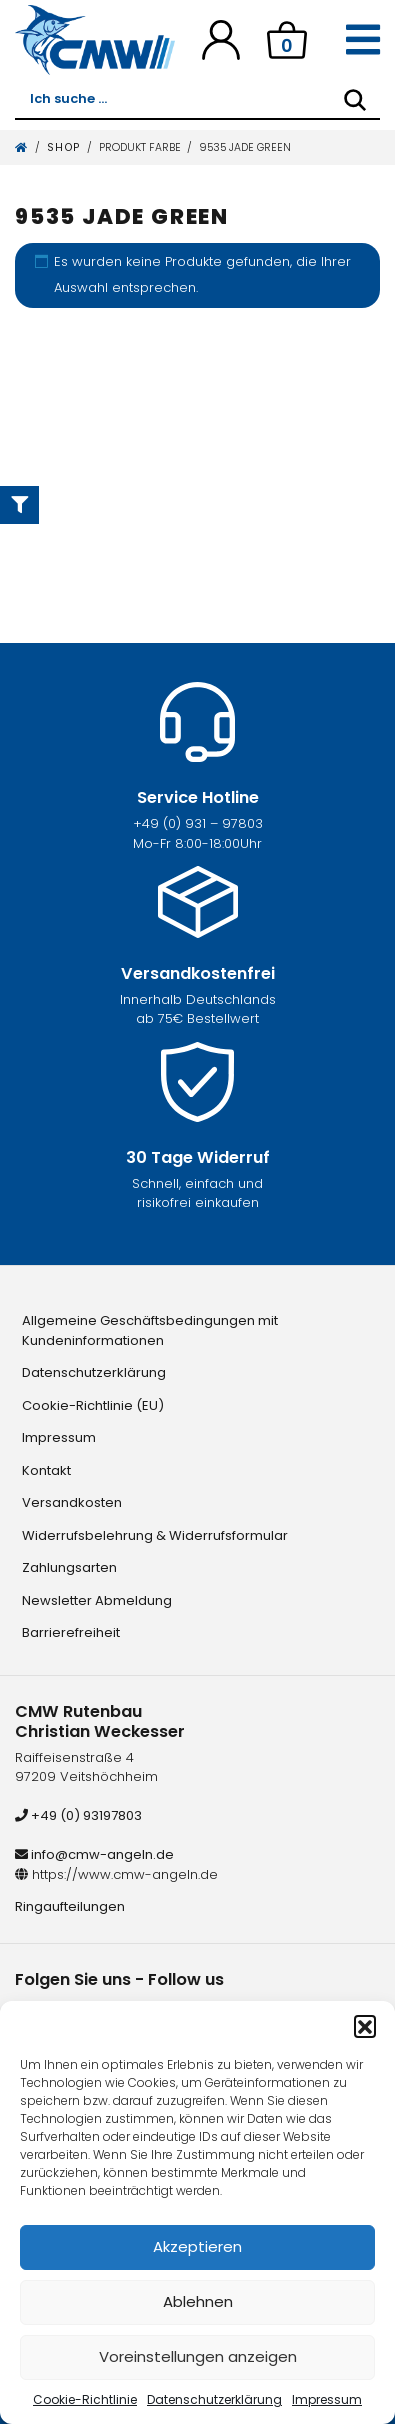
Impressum (327, 2399)
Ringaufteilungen (70, 1906)
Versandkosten (72, 1502)
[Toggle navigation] (363, 40)
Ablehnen (198, 2301)
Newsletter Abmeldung (97, 1600)
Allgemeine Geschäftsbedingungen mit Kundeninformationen (150, 1330)
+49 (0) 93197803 (78, 1815)
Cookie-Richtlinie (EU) (93, 1405)
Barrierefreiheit (71, 1632)
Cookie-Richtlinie (85, 2399)
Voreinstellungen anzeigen (198, 2356)
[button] (365, 2026)
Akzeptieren (197, 2246)
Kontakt (46, 1470)
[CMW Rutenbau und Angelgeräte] (95, 39)
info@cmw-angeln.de (94, 1854)
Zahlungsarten (69, 1567)
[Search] (355, 100)
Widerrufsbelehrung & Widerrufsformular (155, 1535)
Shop (64, 147)
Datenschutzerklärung (214, 2399)
